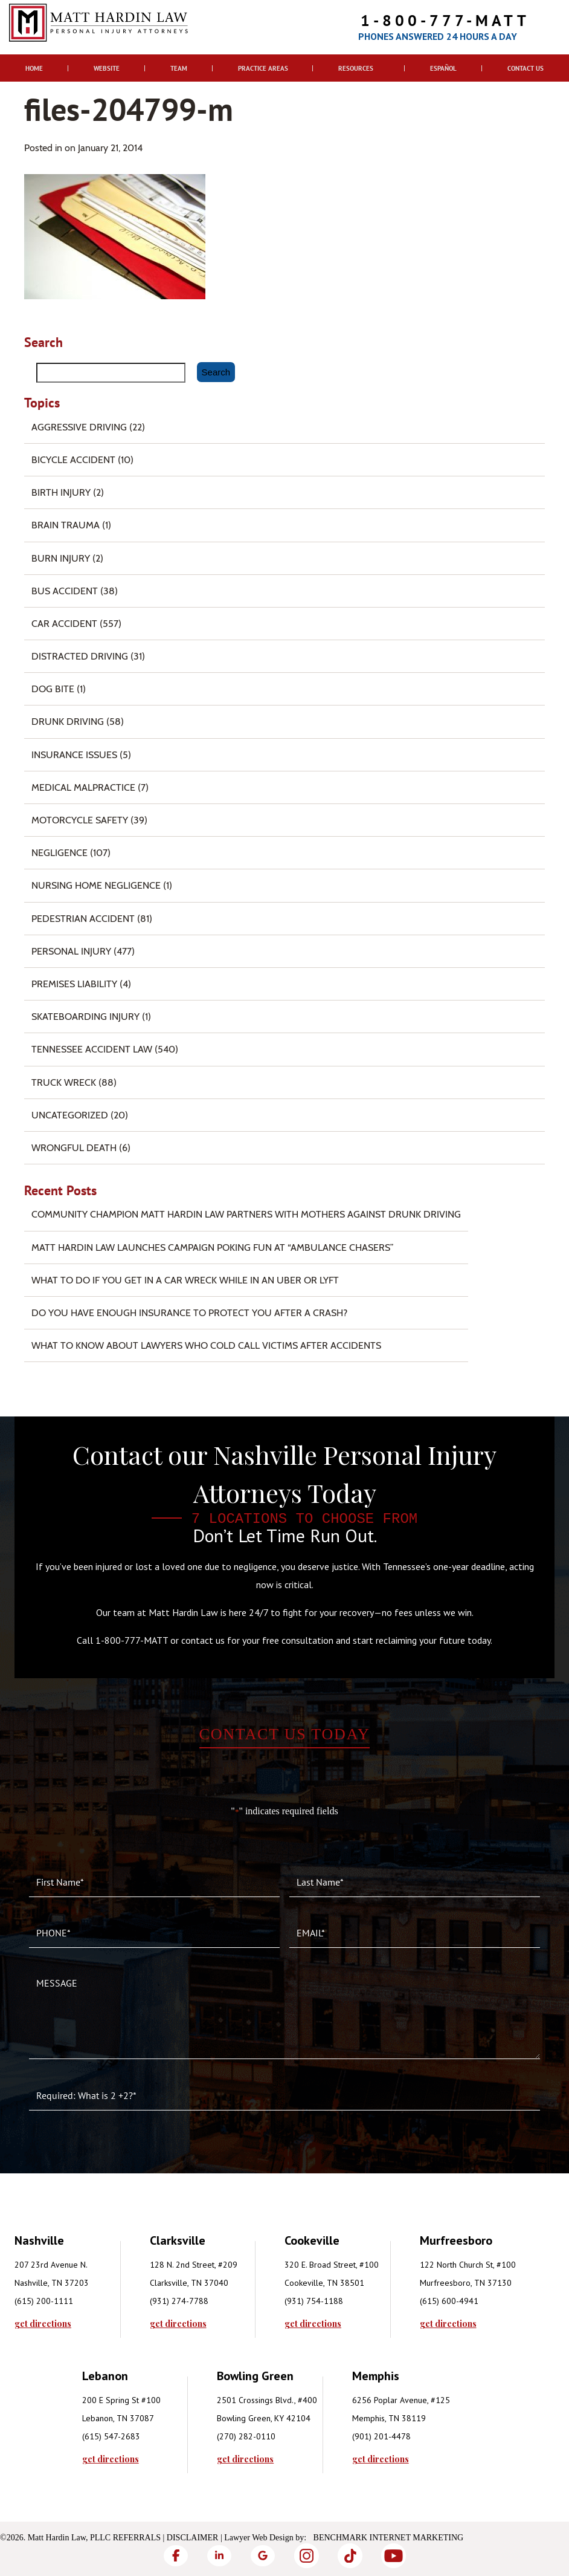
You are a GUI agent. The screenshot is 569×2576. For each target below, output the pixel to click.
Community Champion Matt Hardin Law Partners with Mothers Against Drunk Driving (246, 1214)
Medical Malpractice (83, 787)
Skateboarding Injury (85, 1016)
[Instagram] (306, 2555)
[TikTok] (350, 2555)
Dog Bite (52, 689)
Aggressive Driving (79, 427)
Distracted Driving (79, 656)
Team (178, 68)
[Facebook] (176, 2555)
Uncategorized (69, 1115)
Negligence (59, 852)
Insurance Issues (74, 755)
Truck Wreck (63, 1082)
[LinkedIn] (219, 2555)
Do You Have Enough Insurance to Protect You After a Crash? (189, 1313)
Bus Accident (64, 591)
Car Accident (64, 623)
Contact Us (525, 68)
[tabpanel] (82, 2279)
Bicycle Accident (73, 460)
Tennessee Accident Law (91, 1049)
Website (107, 68)
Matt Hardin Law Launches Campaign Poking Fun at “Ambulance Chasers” (212, 1247)
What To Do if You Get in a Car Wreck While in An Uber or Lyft (185, 1280)
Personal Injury (71, 951)
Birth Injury (61, 492)
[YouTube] (393, 2555)
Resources (355, 68)
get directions (42, 2324)
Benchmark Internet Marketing (388, 2537)
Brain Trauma (65, 525)
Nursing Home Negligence (96, 885)
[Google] (263, 2555)
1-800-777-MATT (445, 20)
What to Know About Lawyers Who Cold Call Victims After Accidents (206, 1345)
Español (443, 68)
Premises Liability (74, 984)
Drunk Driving (67, 721)
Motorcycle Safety (79, 820)
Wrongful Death (74, 1147)
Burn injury (60, 558)
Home (34, 68)
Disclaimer (193, 2537)
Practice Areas (263, 68)
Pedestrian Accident (83, 918)
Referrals (137, 2537)
